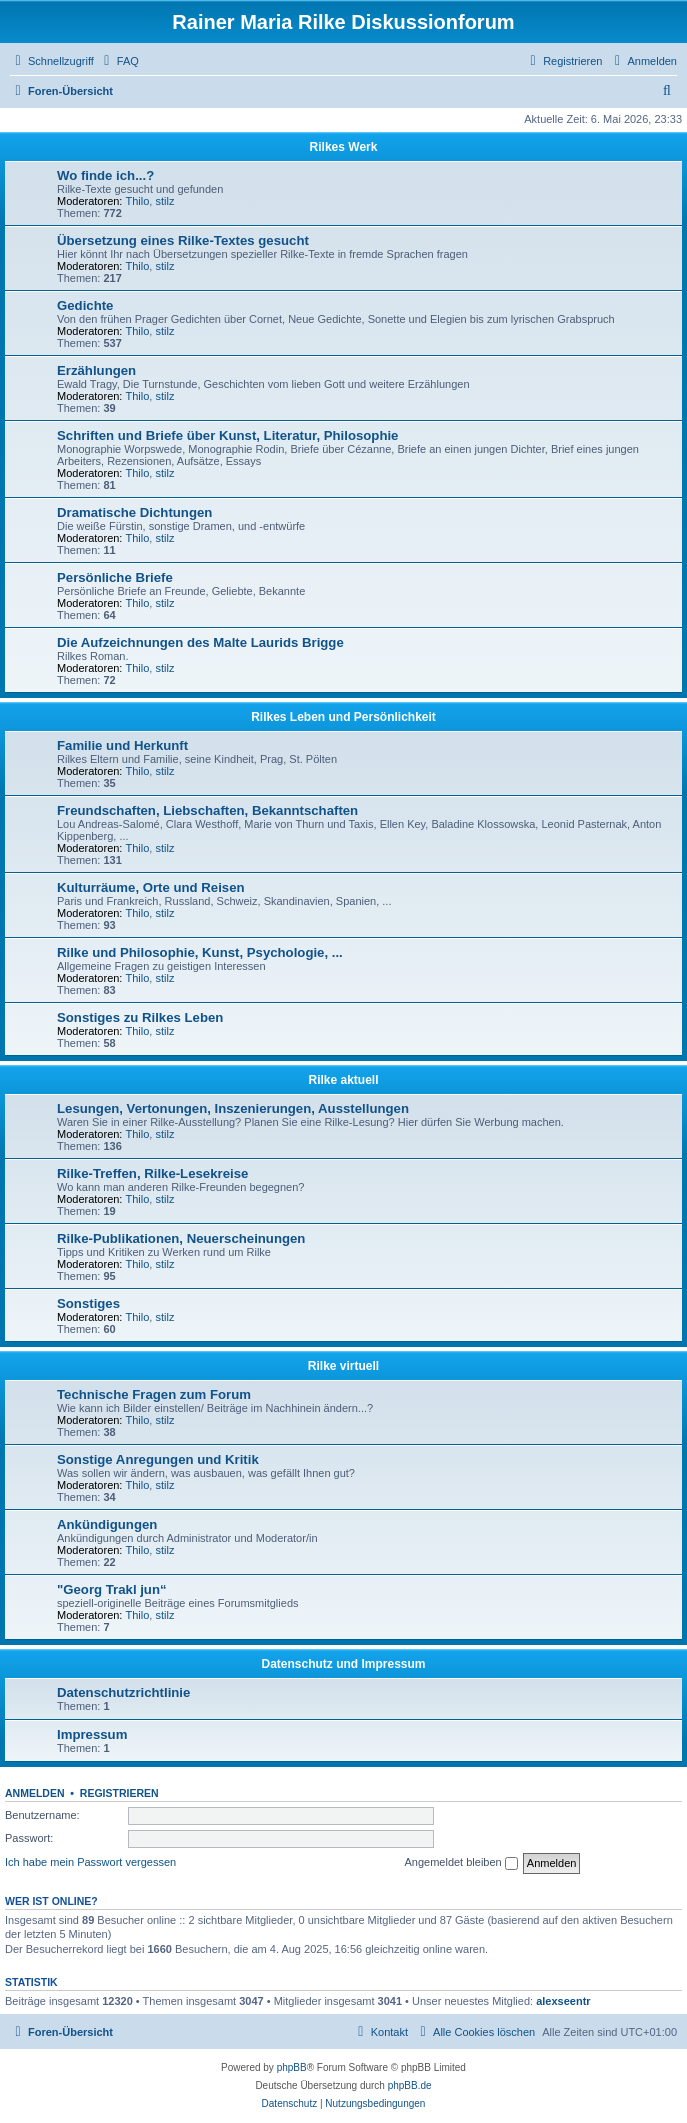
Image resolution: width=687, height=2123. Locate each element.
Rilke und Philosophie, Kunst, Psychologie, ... (200, 952)
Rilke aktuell (343, 1080)
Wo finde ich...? (105, 175)
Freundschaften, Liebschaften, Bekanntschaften (207, 810)
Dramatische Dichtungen (134, 512)
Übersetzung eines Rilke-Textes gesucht (183, 240)
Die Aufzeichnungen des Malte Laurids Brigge (200, 642)
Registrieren (119, 1793)
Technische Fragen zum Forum (154, 1394)
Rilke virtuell (343, 1366)
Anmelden (35, 1793)
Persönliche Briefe (115, 577)
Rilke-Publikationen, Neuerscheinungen (181, 1238)
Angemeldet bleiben (460, 1863)
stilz (164, 201)
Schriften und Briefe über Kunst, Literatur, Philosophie (227, 435)
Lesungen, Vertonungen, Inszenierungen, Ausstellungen (233, 1108)
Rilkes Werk (344, 147)
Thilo (138, 201)
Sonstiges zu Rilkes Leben (140, 1017)
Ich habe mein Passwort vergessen (90, 1862)
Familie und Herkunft (122, 745)
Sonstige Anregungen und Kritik (158, 1459)
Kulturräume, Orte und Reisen (151, 887)
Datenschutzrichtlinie (123, 1692)
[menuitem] (119, 61)
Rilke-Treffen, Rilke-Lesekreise (152, 1173)
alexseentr (563, 2001)
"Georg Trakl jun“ (112, 1589)
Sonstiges (88, 1303)
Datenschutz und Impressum (343, 1664)
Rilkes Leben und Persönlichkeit (343, 717)
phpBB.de (410, 2085)
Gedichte (85, 305)
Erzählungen (96, 370)
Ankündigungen (107, 1524)
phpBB (292, 2067)
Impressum (92, 1734)
